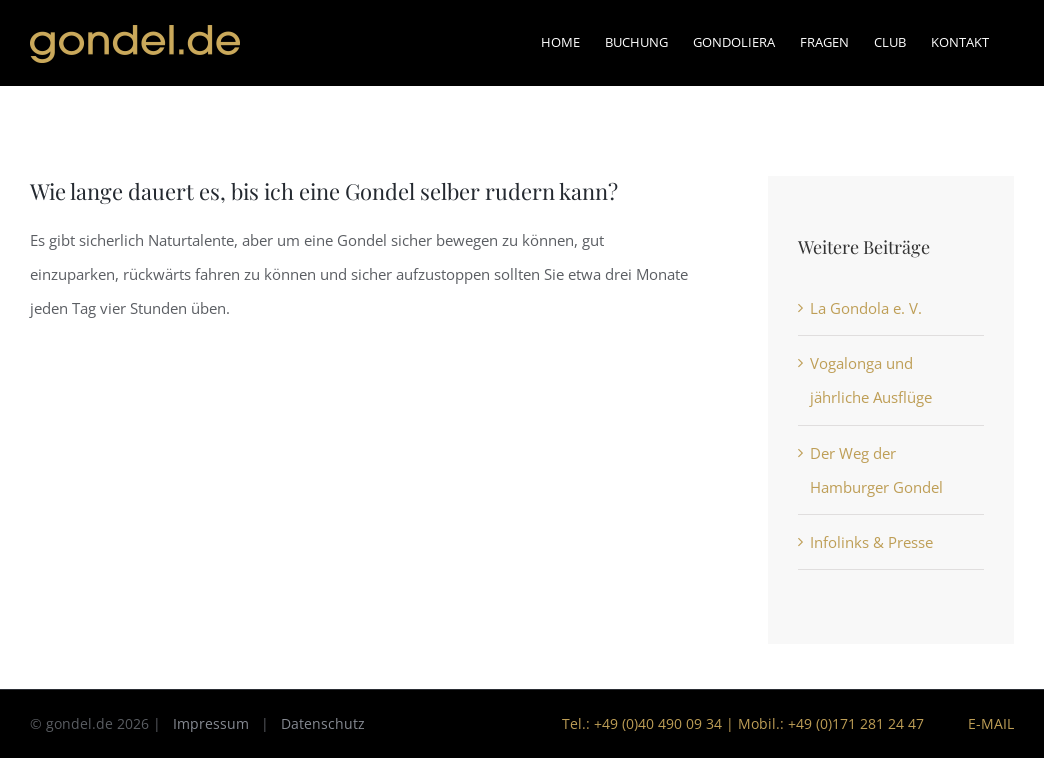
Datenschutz (323, 723)
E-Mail (987, 723)
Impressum (211, 723)
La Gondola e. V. (866, 308)
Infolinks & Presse (871, 542)
